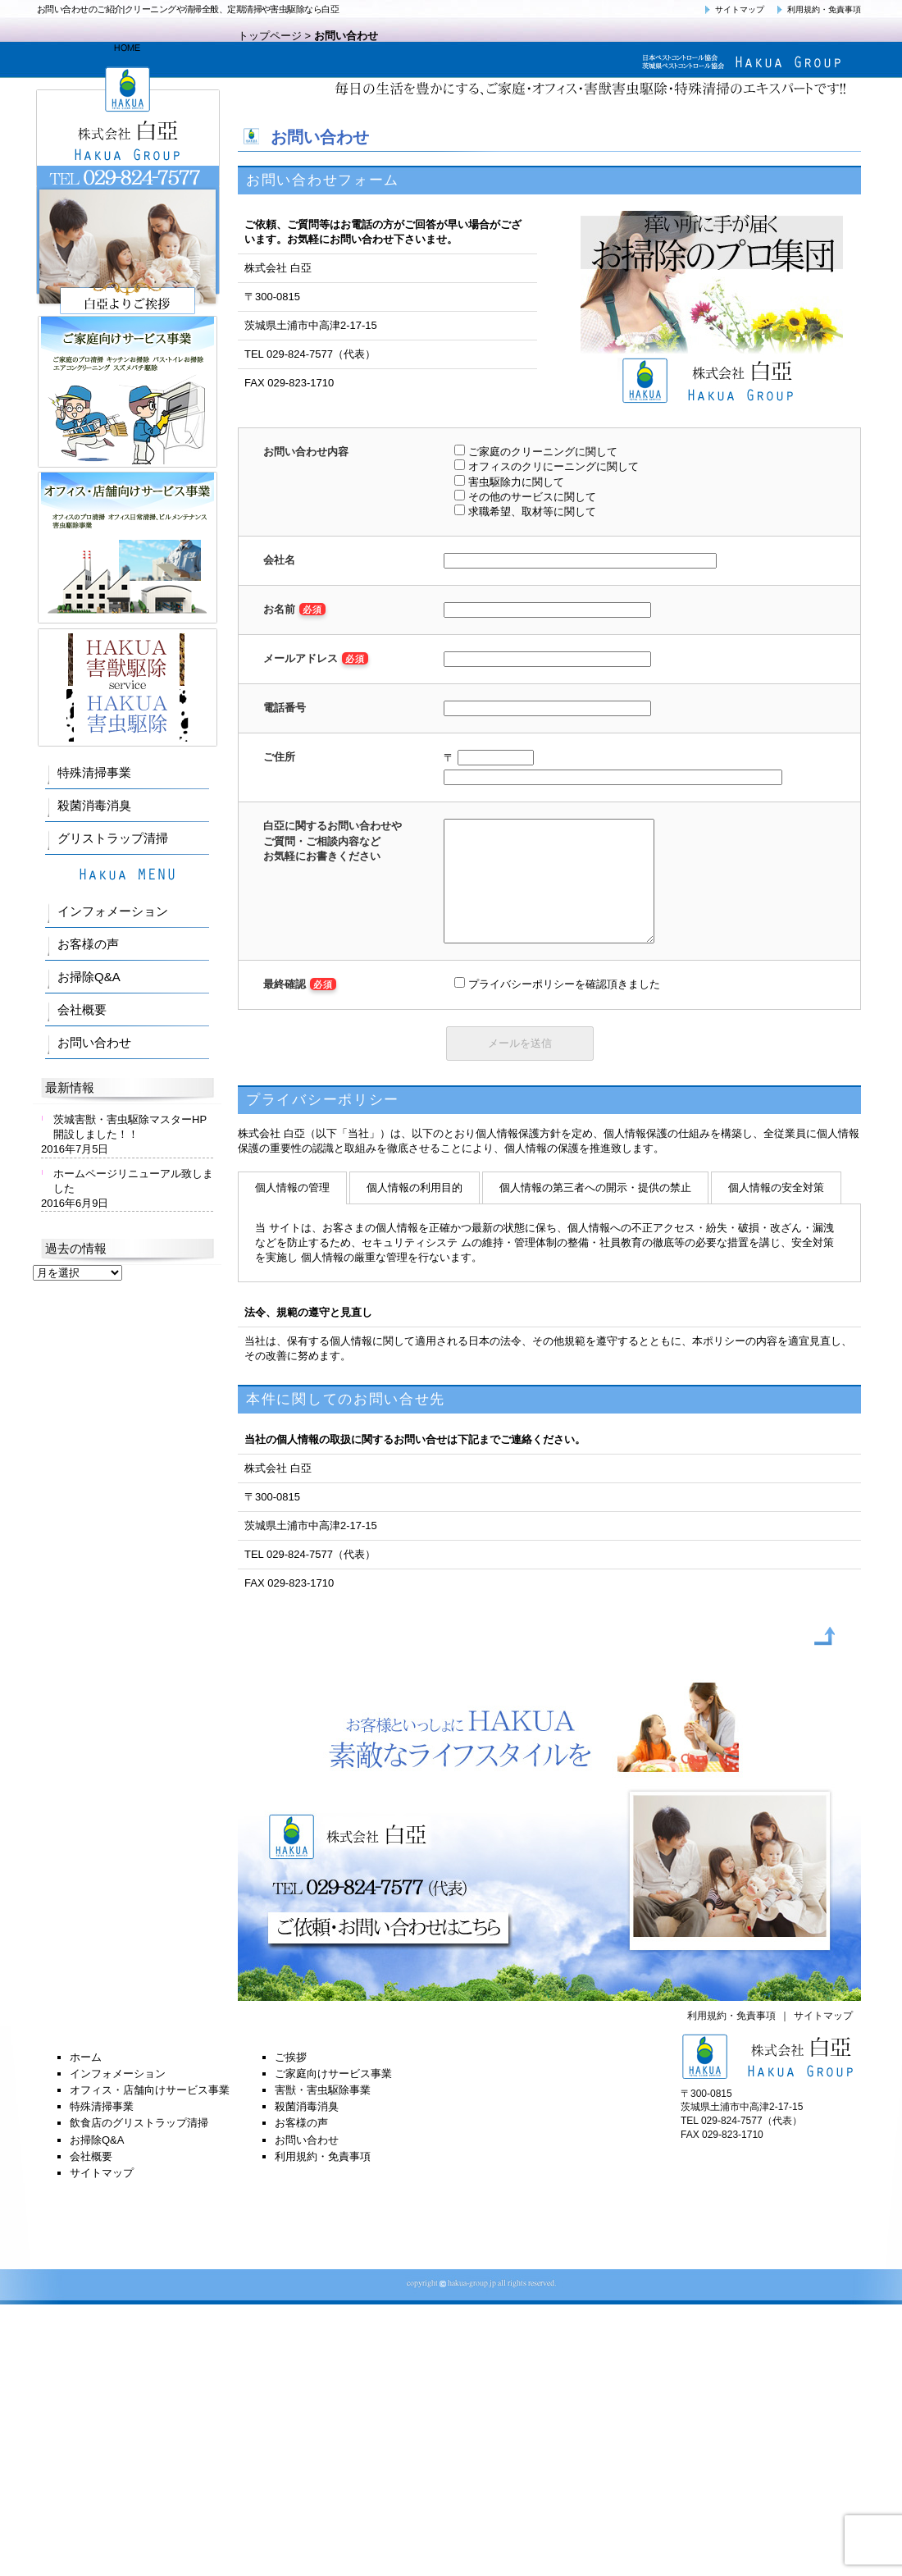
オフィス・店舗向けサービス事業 (150, 2114)
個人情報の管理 (292, 1212)
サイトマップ (732, 9)
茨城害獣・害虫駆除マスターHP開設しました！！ (130, 1126)
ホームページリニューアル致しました (133, 1180)
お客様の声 (88, 944)
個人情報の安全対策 (776, 1212)
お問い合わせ (94, 1042)
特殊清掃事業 (94, 772)
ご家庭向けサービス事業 (333, 2098)
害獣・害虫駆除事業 (323, 2114)
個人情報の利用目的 (414, 1212)
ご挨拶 (291, 2082)
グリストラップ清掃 (112, 838)
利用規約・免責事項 (816, 9)
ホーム (86, 2082)
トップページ (270, 36)
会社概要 (82, 1009)
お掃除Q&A (89, 977)
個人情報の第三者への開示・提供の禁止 (595, 1212)
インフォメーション (112, 911)
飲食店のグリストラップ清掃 (139, 2147)
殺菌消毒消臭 (94, 805)
